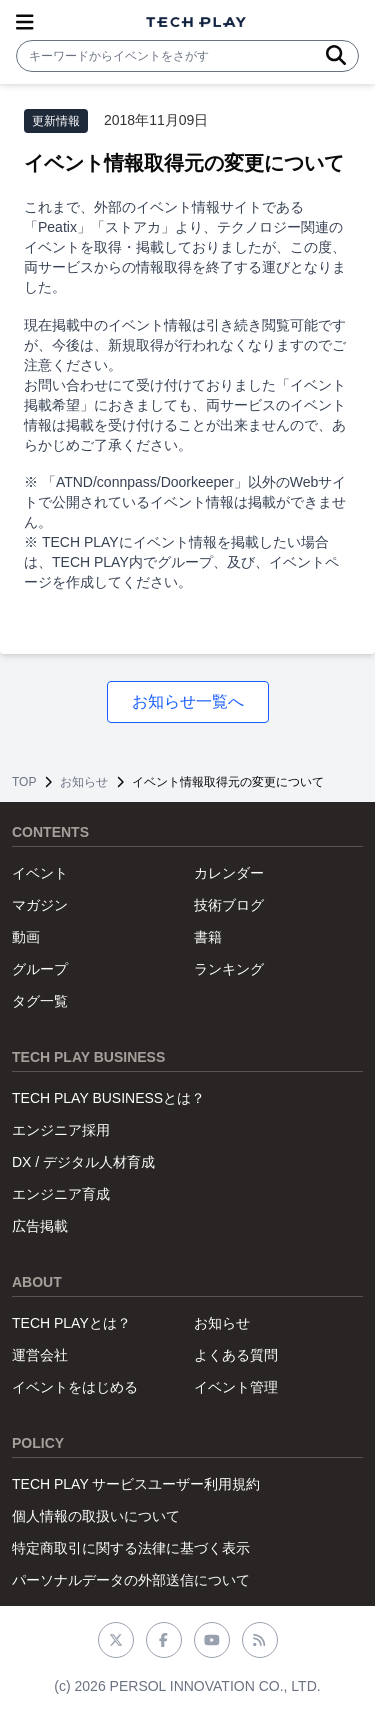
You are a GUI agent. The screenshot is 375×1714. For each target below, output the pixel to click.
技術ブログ (229, 905)
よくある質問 (236, 1355)
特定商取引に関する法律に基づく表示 (131, 1548)
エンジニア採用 (61, 1130)
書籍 (208, 937)
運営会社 (40, 1355)
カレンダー (229, 873)
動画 (26, 937)
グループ (40, 969)
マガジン (40, 905)
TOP (24, 782)
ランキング (229, 969)
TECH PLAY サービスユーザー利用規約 (136, 1484)
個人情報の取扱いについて (96, 1516)
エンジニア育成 (61, 1194)
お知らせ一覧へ (188, 701)
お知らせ (84, 782)
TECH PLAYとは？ (71, 1323)
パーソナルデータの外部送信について (131, 1580)
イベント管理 (236, 1387)
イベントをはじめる (75, 1387)
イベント (40, 873)
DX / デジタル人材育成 (83, 1162)
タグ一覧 (40, 1001)
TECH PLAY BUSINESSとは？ (108, 1098)
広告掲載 (40, 1226)
